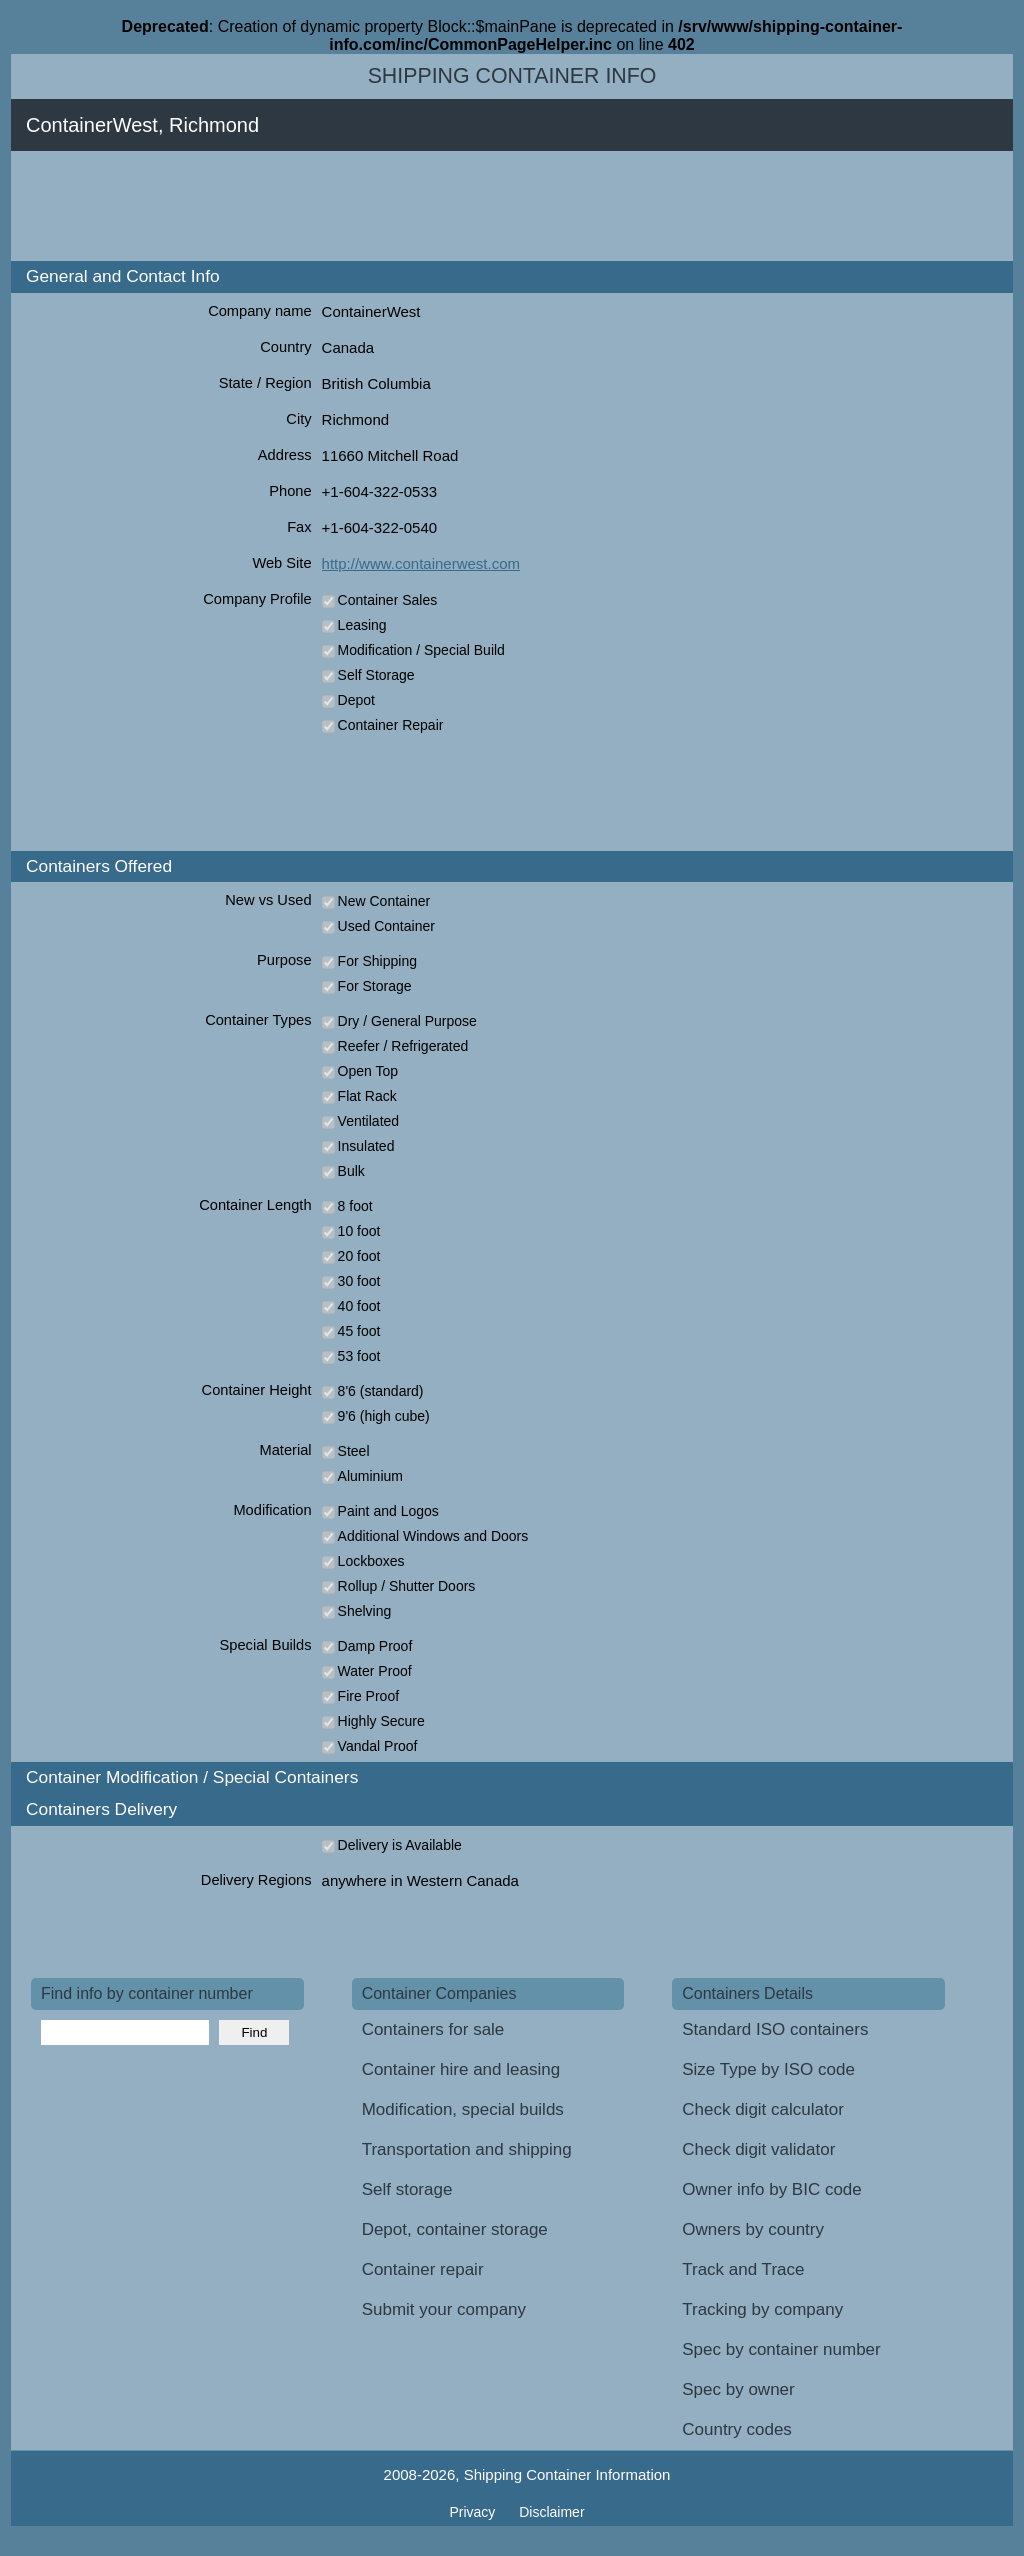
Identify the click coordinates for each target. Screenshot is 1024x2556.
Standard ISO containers (775, 2029)
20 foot (359, 1256)
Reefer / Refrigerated (403, 1046)
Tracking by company (762, 2309)
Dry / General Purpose (407, 1021)
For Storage (375, 986)
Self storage (407, 2189)
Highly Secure (381, 1721)
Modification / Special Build (421, 650)
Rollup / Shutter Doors (407, 1586)
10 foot (359, 1231)
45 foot (359, 1331)
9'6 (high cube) (384, 1416)
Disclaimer (551, 2512)
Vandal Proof (378, 1746)
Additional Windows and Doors (433, 1536)
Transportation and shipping (467, 2149)
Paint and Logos (388, 1511)
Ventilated (369, 1121)
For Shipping (377, 961)
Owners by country (753, 2229)
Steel (354, 1451)
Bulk (351, 1171)
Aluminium (370, 1476)
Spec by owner (738, 2389)
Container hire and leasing (461, 2069)
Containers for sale (433, 2029)
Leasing (362, 625)
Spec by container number (781, 2349)
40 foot (359, 1306)
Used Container (386, 926)
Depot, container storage (455, 2229)
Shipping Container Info (512, 76)
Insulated (366, 1146)
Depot (356, 700)
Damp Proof (375, 1646)
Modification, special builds (463, 2109)
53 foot (359, 1356)
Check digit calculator (763, 2109)
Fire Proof (368, 1696)
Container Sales (388, 600)
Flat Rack (367, 1096)
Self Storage (376, 675)
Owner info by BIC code (772, 2189)
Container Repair (391, 725)
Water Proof (375, 1671)
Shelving (365, 1611)
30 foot (359, 1281)
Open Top (368, 1071)
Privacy (474, 2512)
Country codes (737, 2429)
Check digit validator (758, 2149)
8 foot (355, 1206)
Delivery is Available (400, 1845)
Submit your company (444, 2309)
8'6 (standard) (381, 1391)
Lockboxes (371, 1561)
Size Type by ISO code (768, 2069)
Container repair (423, 2269)
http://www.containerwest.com (421, 563)
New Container (384, 901)
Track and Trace (743, 2269)
